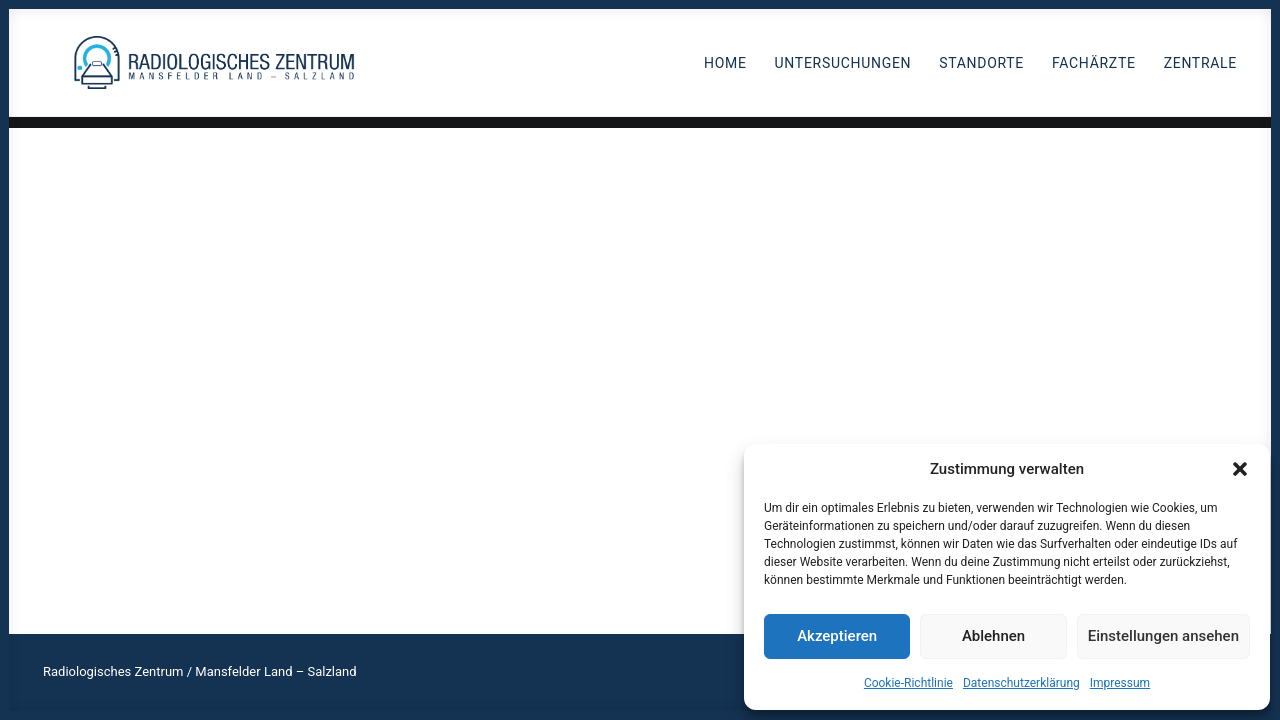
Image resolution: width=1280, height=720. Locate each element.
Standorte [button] (981, 69)
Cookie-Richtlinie (908, 683)
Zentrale (1200, 69)
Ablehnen (993, 636)
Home (725, 69)
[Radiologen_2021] (220, 68)
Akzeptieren (837, 636)
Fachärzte (1094, 69)
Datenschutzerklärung (1021, 683)
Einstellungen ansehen (1163, 636)
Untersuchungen (843, 69)
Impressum (1120, 683)
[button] (1240, 469)
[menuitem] (732, 68)
